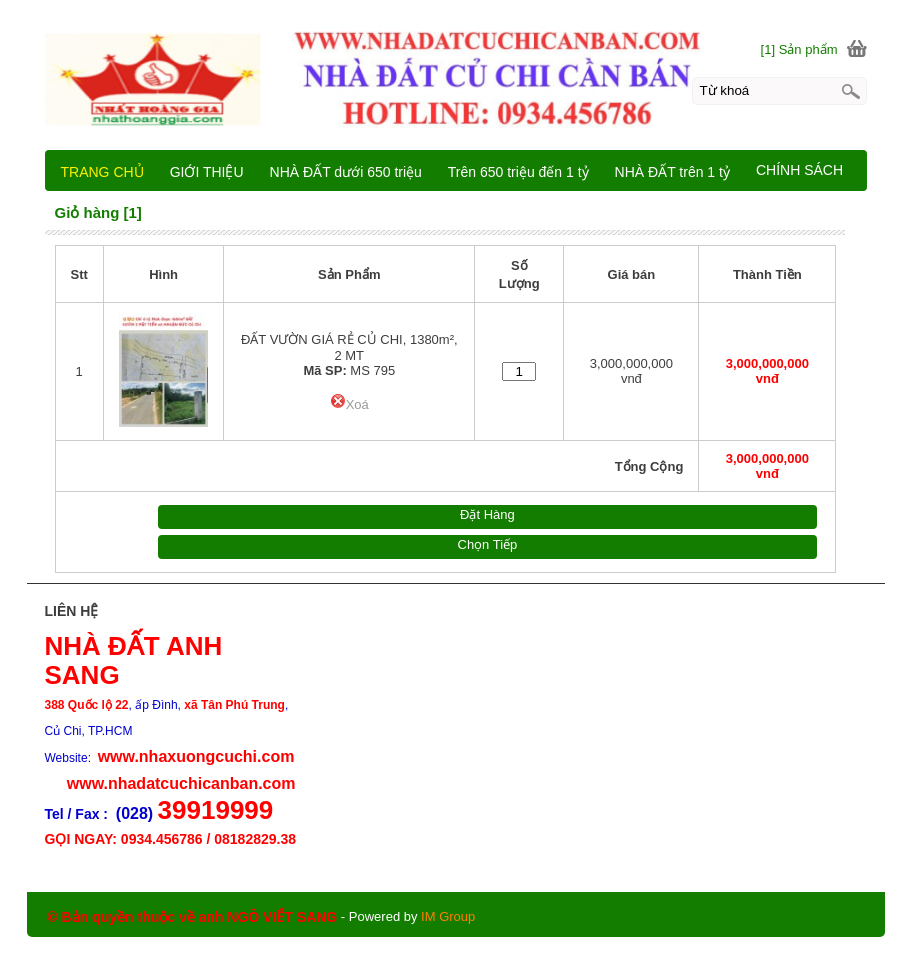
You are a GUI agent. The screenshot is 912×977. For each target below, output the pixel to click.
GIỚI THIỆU (207, 172)
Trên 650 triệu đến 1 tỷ (518, 172)
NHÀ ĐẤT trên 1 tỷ (672, 172)
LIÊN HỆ (782, 212)
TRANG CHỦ (102, 172)
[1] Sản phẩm (799, 49)
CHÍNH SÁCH (799, 170)
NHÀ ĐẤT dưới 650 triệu (346, 172)
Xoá (349, 404)
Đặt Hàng (487, 514)
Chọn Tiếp (488, 544)
